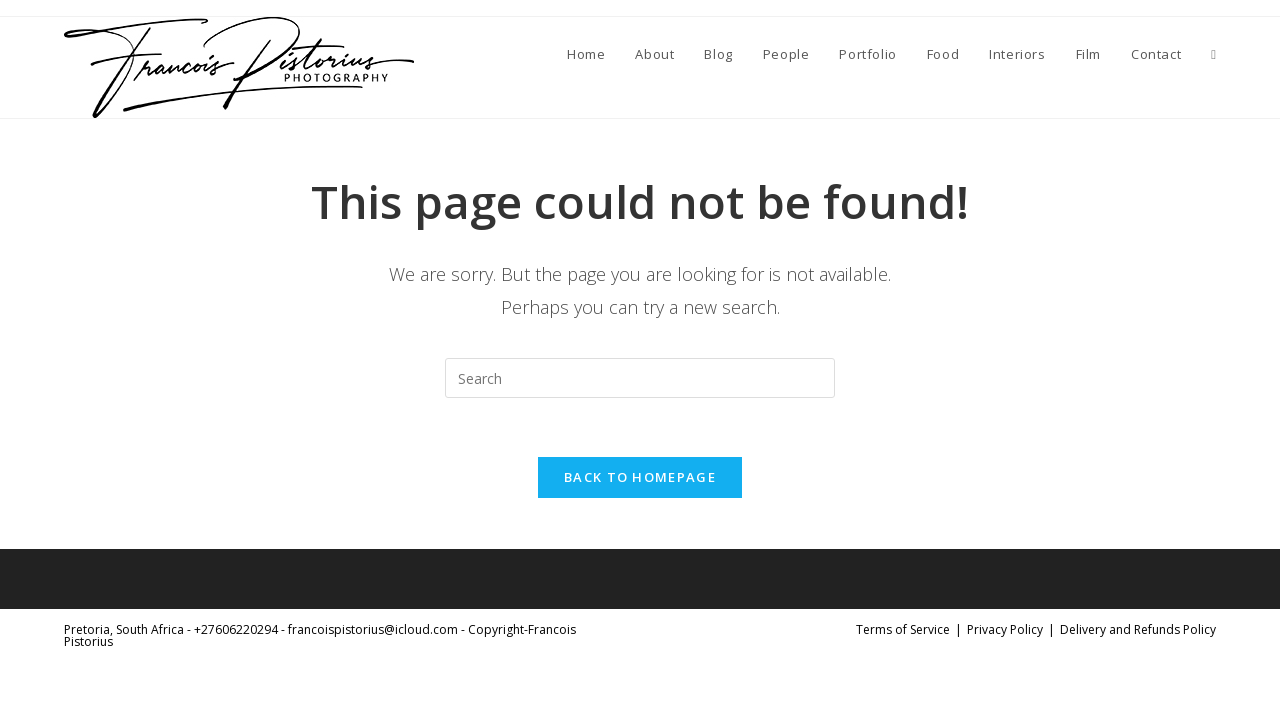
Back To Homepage (640, 479)
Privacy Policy (1005, 631)
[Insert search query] (640, 378)
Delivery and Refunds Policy (1138, 631)
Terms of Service (903, 631)
